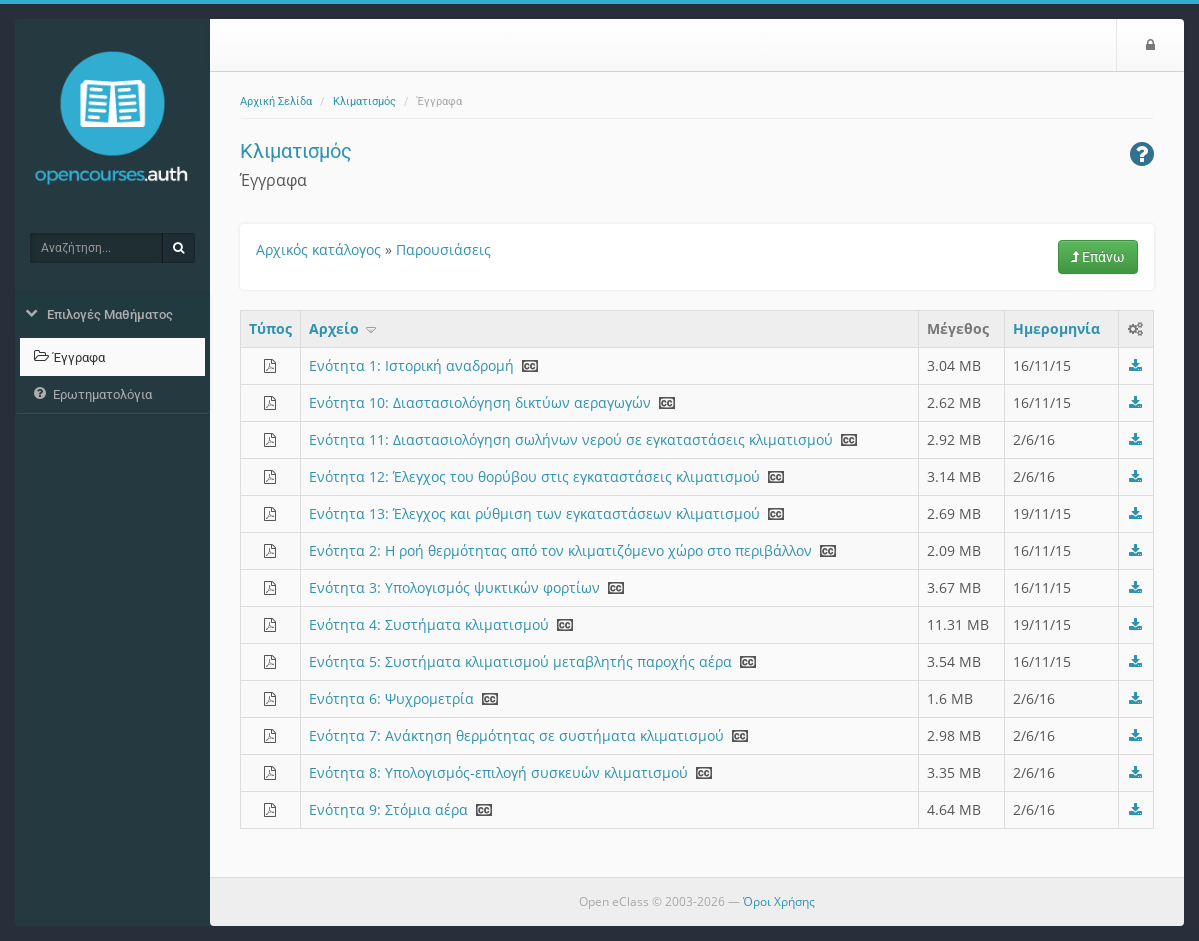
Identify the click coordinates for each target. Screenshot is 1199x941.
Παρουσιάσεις (443, 249)
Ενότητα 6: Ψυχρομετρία (391, 698)
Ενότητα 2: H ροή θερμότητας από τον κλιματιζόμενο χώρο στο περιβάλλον (560, 550)
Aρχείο (344, 328)
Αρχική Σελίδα (276, 101)
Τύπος (270, 328)
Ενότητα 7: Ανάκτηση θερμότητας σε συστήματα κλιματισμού (516, 735)
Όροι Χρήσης (779, 901)
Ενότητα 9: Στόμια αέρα (388, 809)
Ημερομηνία (1056, 328)
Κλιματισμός (364, 101)
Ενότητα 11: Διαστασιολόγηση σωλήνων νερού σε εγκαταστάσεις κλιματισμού (571, 439)
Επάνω (1098, 257)
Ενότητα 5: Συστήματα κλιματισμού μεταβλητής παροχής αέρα (520, 661)
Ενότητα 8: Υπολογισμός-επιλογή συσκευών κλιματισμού (498, 772)
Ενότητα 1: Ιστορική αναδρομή (411, 365)
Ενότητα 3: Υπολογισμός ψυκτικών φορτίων (454, 587)
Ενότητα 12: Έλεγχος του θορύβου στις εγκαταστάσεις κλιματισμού (534, 476)
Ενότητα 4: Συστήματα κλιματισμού (429, 624)
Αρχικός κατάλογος (318, 249)
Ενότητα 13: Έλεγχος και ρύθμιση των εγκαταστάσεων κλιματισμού (534, 513)
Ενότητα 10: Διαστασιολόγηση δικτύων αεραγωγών (480, 402)
